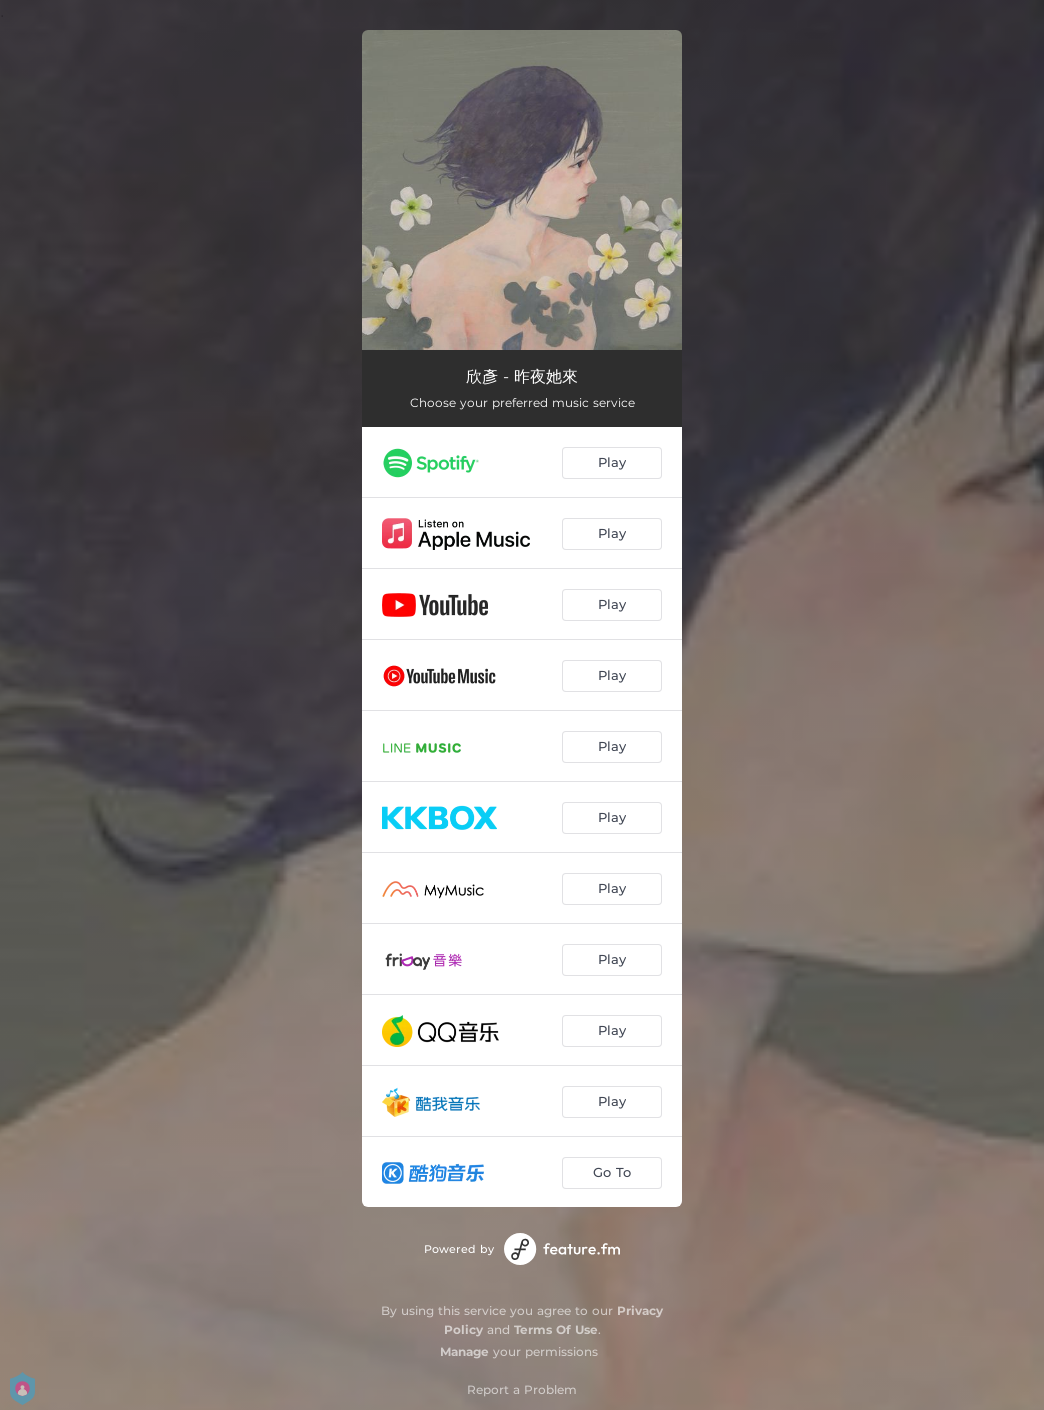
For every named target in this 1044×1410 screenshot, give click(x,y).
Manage (464, 1351)
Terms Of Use (556, 1329)
